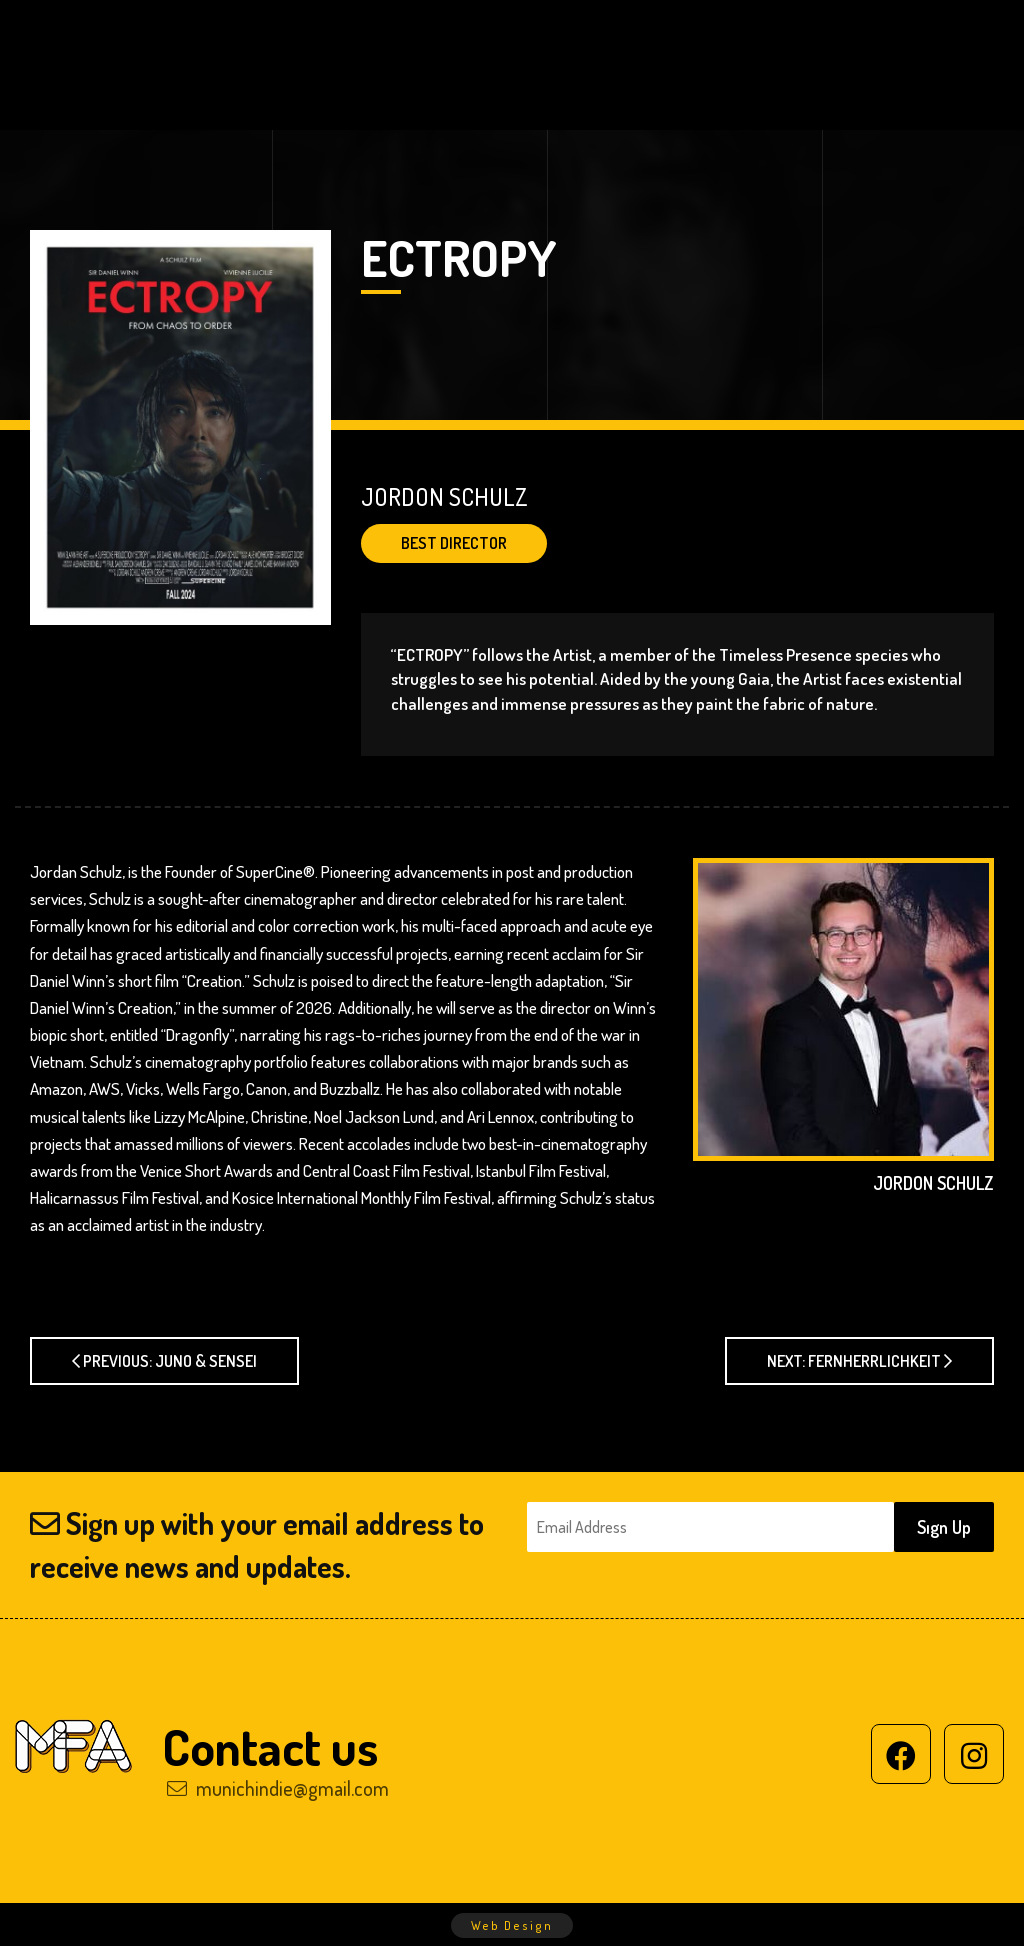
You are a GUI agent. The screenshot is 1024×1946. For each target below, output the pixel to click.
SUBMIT (290, 90)
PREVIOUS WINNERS (730, 40)
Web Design (512, 1925)
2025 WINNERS (545, 40)
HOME (286, 40)
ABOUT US (397, 40)
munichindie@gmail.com (278, 1788)
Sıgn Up (944, 1527)
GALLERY (890, 40)
